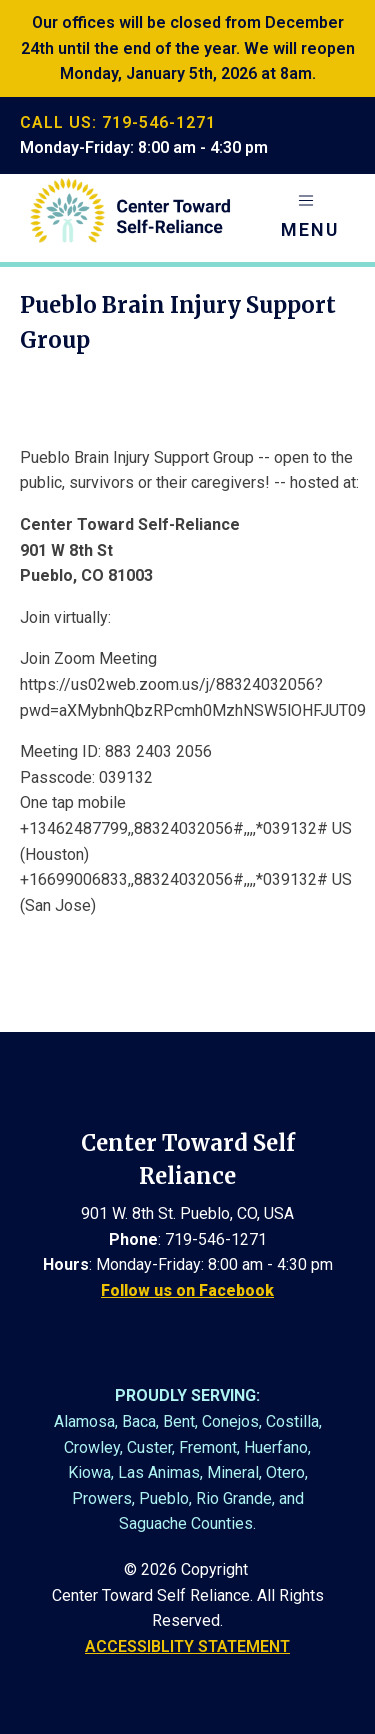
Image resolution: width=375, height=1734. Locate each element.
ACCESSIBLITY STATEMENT (187, 1646)
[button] (310, 218)
